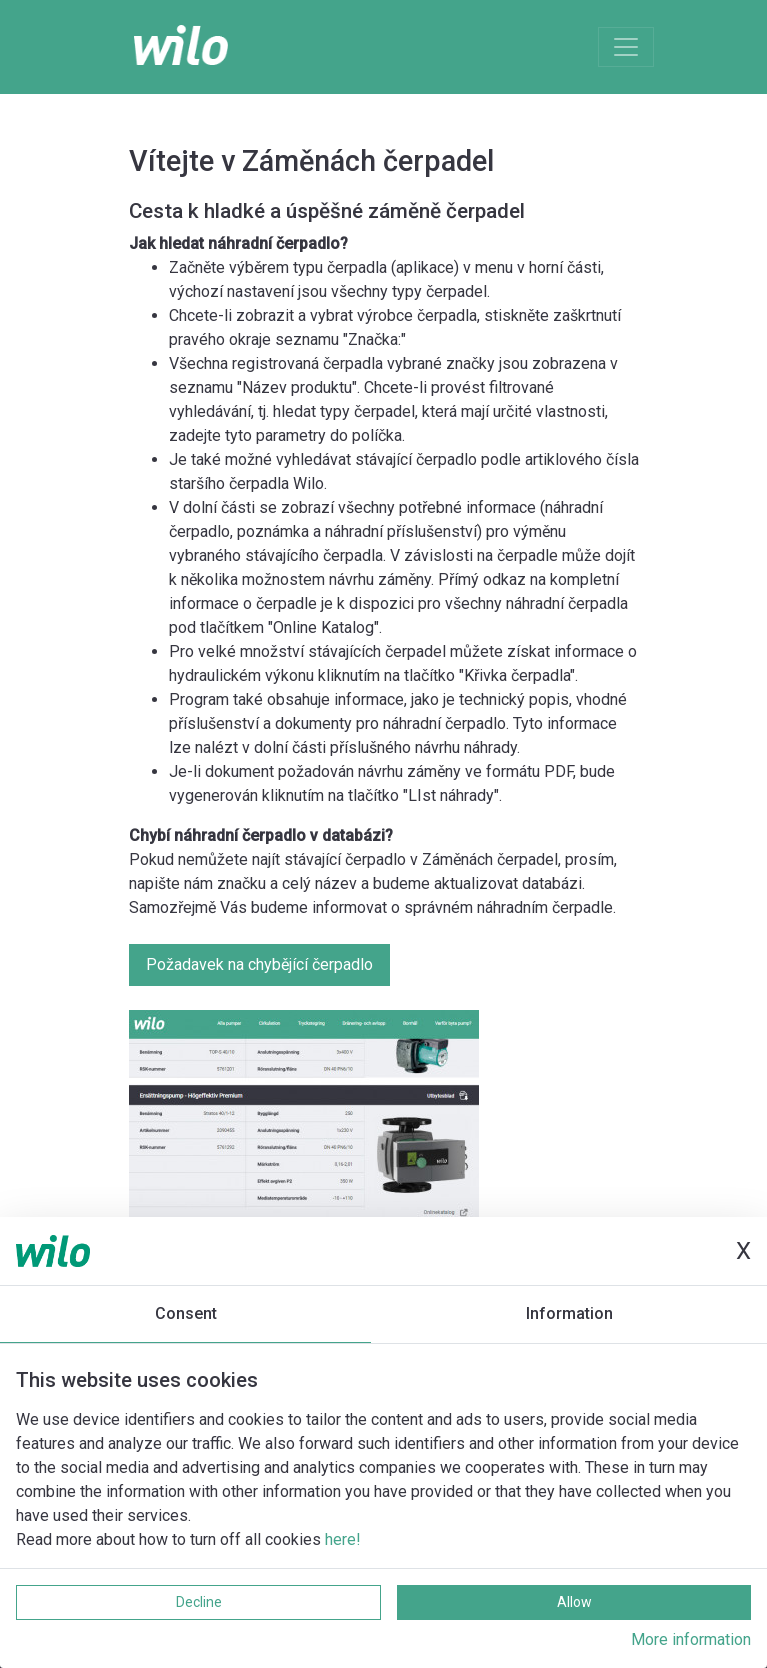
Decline (199, 1602)
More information (691, 1639)
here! (343, 1539)
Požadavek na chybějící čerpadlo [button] (259, 964)
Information (569, 1313)
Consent (186, 1313)
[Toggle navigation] (626, 47)
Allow (574, 1602)
